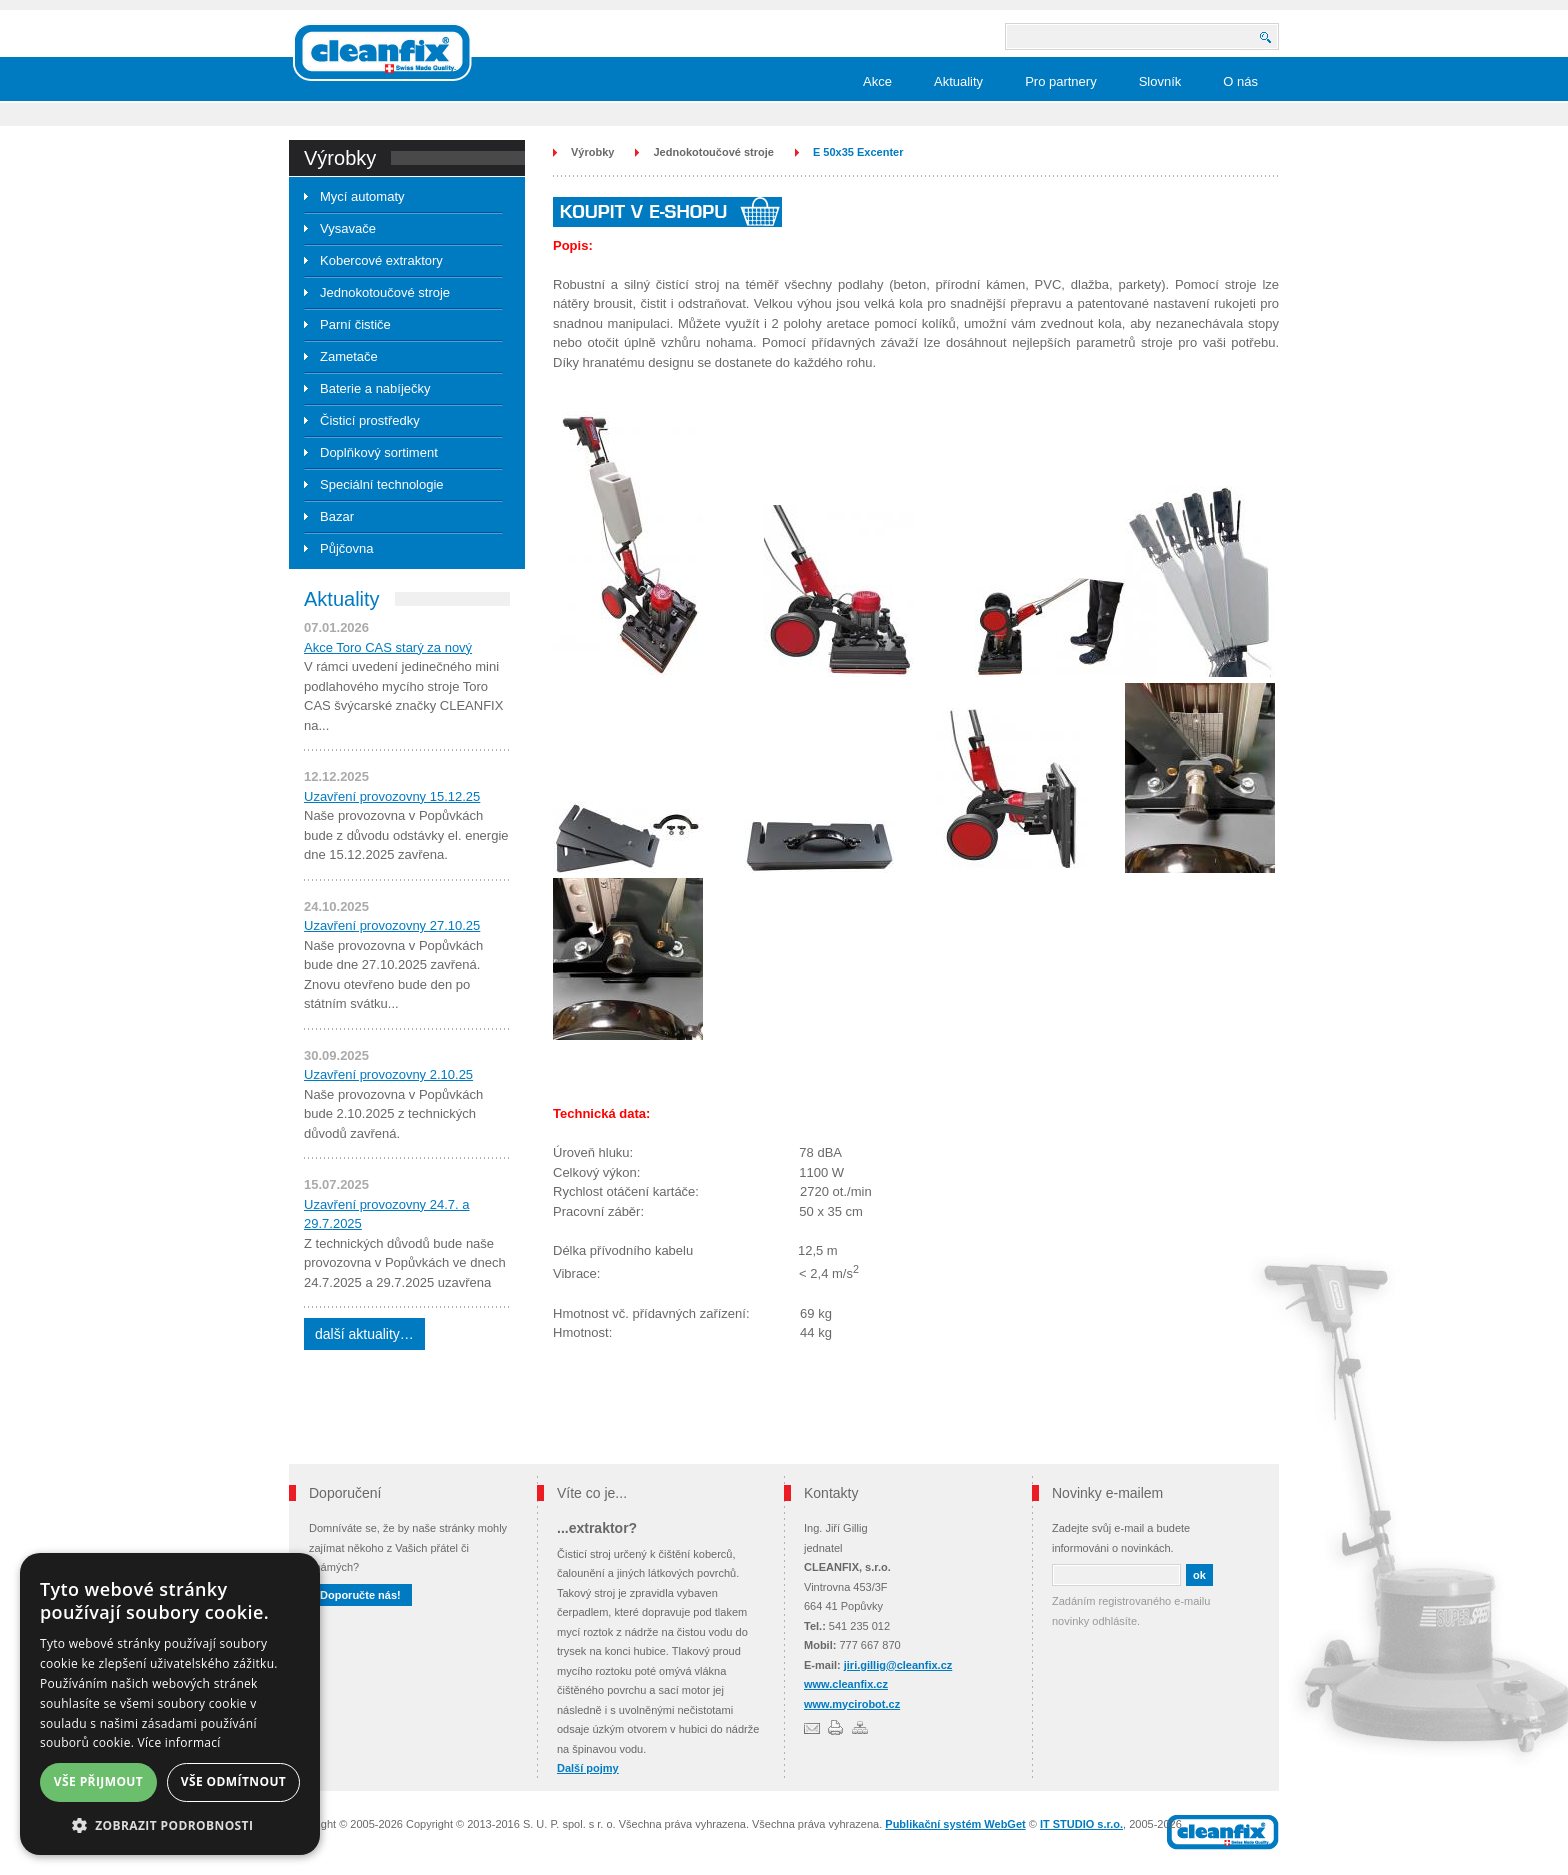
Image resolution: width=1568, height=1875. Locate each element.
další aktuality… (364, 1334)
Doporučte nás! (360, 1595)
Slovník (1160, 81)
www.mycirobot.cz (852, 1704)
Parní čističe (355, 324)
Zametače (349, 356)
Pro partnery (1061, 81)
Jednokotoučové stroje (385, 292)
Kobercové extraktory (381, 260)
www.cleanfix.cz (846, 1684)
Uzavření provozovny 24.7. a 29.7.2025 (386, 1214)
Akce (877, 81)
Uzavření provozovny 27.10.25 (392, 925)
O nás (1240, 81)
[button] (170, 1825)
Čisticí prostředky (370, 420)
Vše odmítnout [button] (233, 1781)
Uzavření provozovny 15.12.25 (392, 796)
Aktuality (958, 81)
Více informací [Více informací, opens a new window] (179, 1742)
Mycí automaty (362, 196)
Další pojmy (588, 1768)
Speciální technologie (382, 484)
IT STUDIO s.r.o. (1081, 1824)
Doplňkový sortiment (379, 452)
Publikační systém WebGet (955, 1824)
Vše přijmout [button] (98, 1781)
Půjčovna (346, 548)
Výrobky (592, 152)
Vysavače (348, 228)
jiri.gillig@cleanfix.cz (898, 1665)
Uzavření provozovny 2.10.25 (388, 1074)
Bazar (337, 516)
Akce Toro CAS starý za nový (388, 647)
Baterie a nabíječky (375, 388)
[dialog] (170, 1704)
